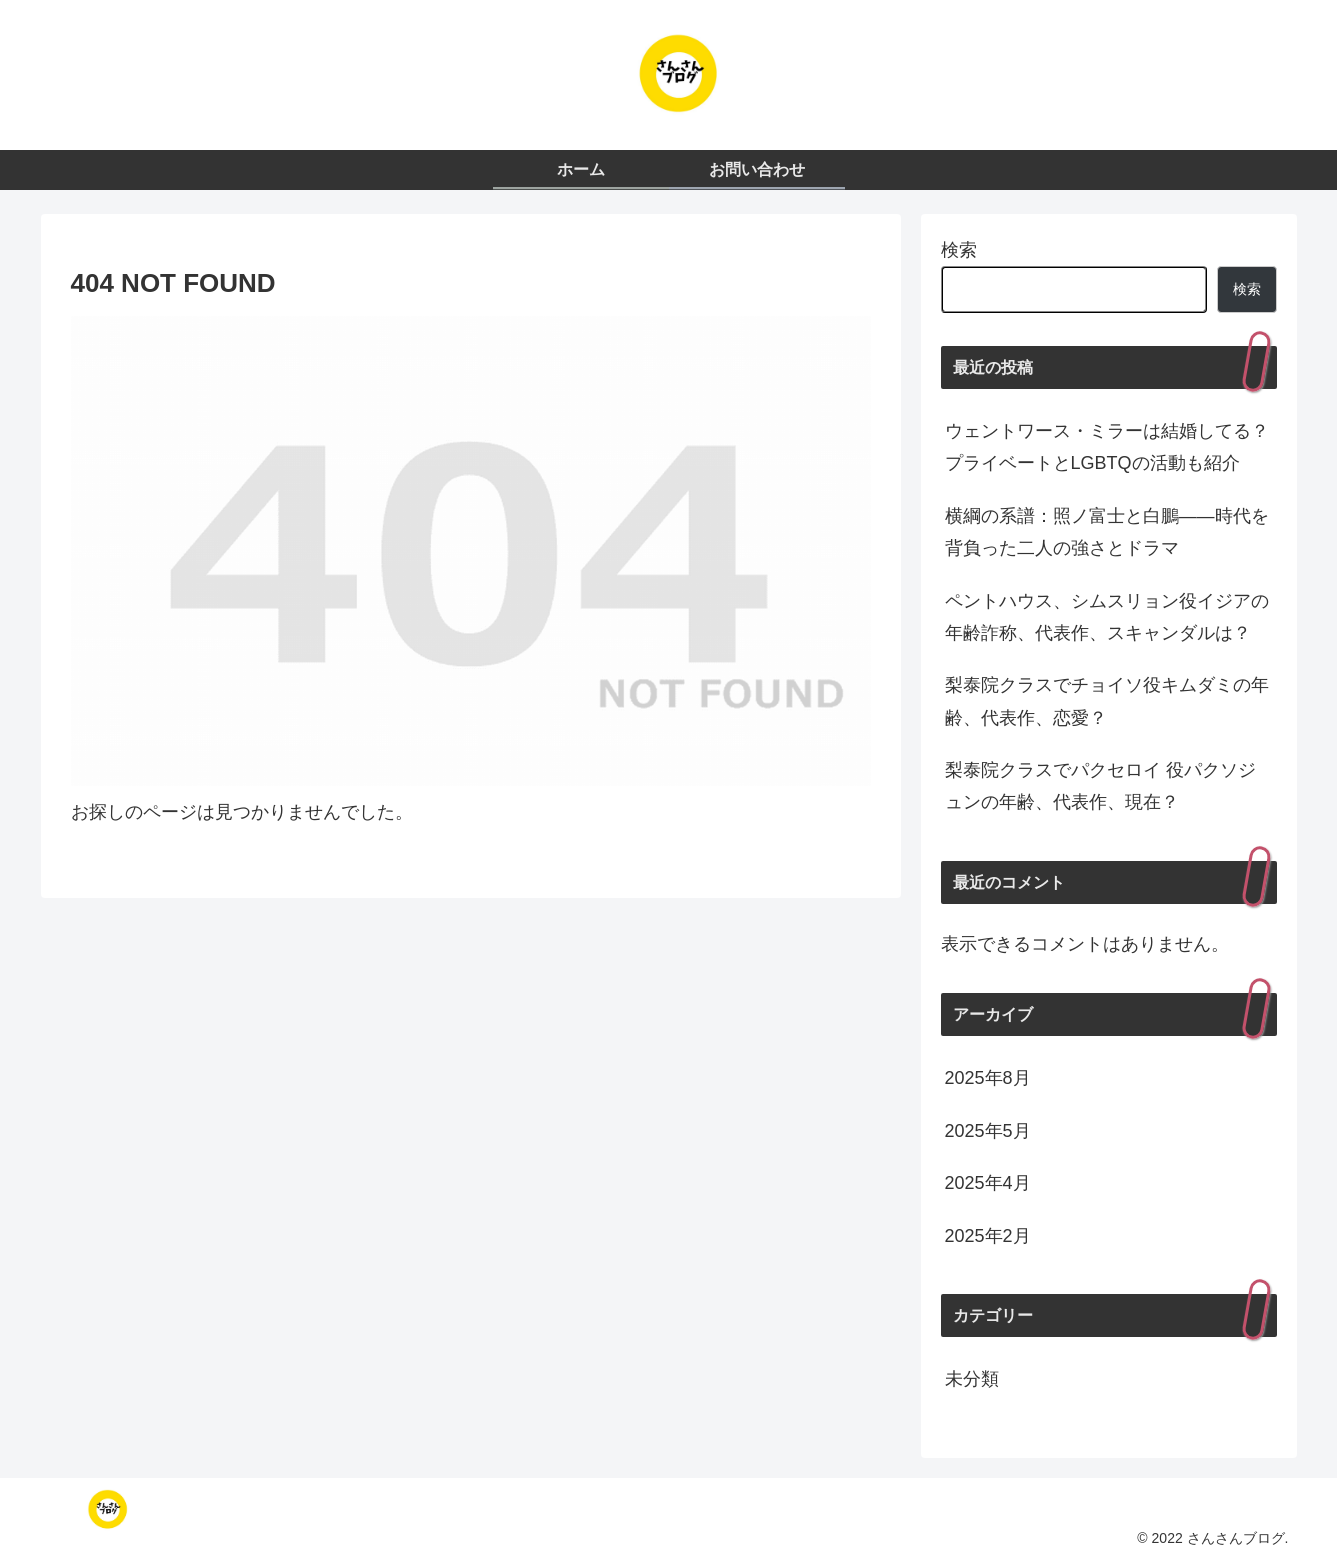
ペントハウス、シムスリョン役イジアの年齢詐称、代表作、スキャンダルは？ (1107, 617)
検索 (959, 250)
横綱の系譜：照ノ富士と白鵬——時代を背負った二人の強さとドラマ (1107, 532)
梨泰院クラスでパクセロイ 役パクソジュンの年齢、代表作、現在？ (1100, 786)
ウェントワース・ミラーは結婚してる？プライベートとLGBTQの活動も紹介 (1107, 447)
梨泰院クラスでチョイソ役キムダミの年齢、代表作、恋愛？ (1107, 701)
